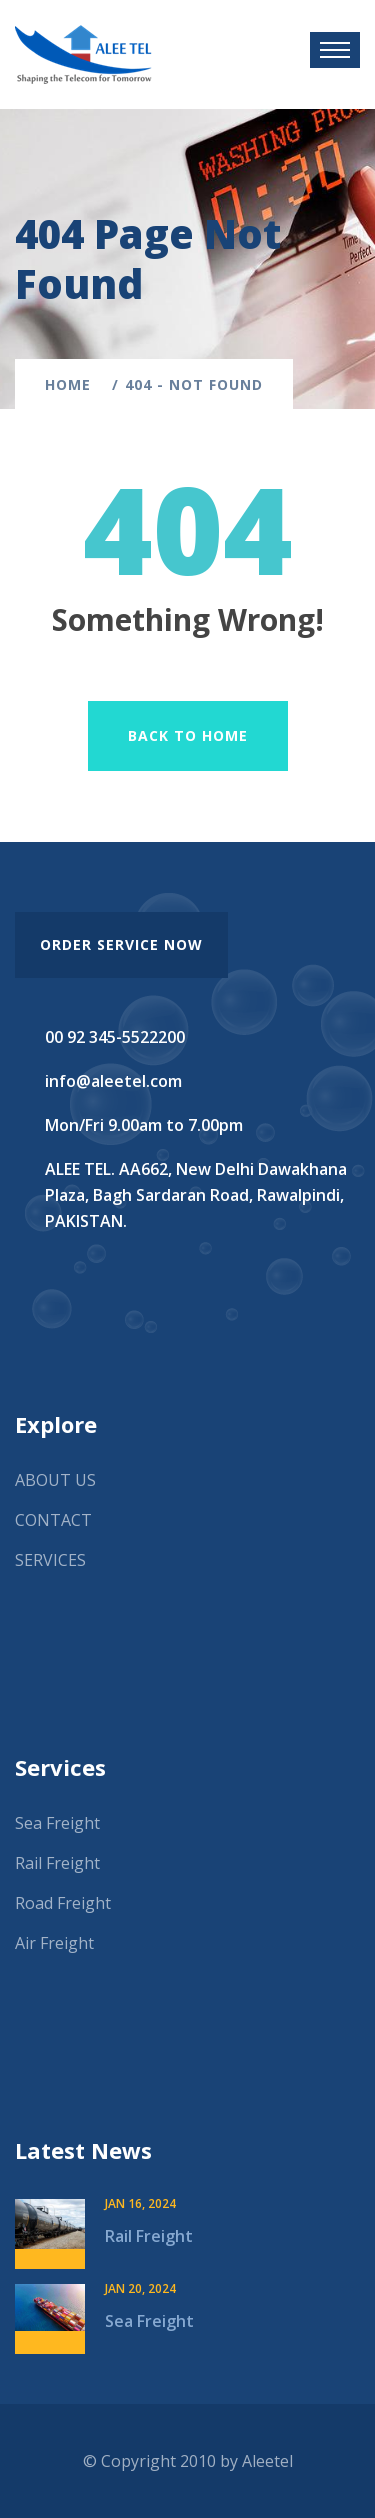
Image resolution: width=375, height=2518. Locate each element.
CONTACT (53, 1520)
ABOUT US (55, 1480)
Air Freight (54, 1943)
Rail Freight (57, 1863)
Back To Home (188, 735)
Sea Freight (57, 1823)
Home (73, 384)
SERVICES (50, 1560)
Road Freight (63, 1903)
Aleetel (267, 2461)
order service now (121, 944)
